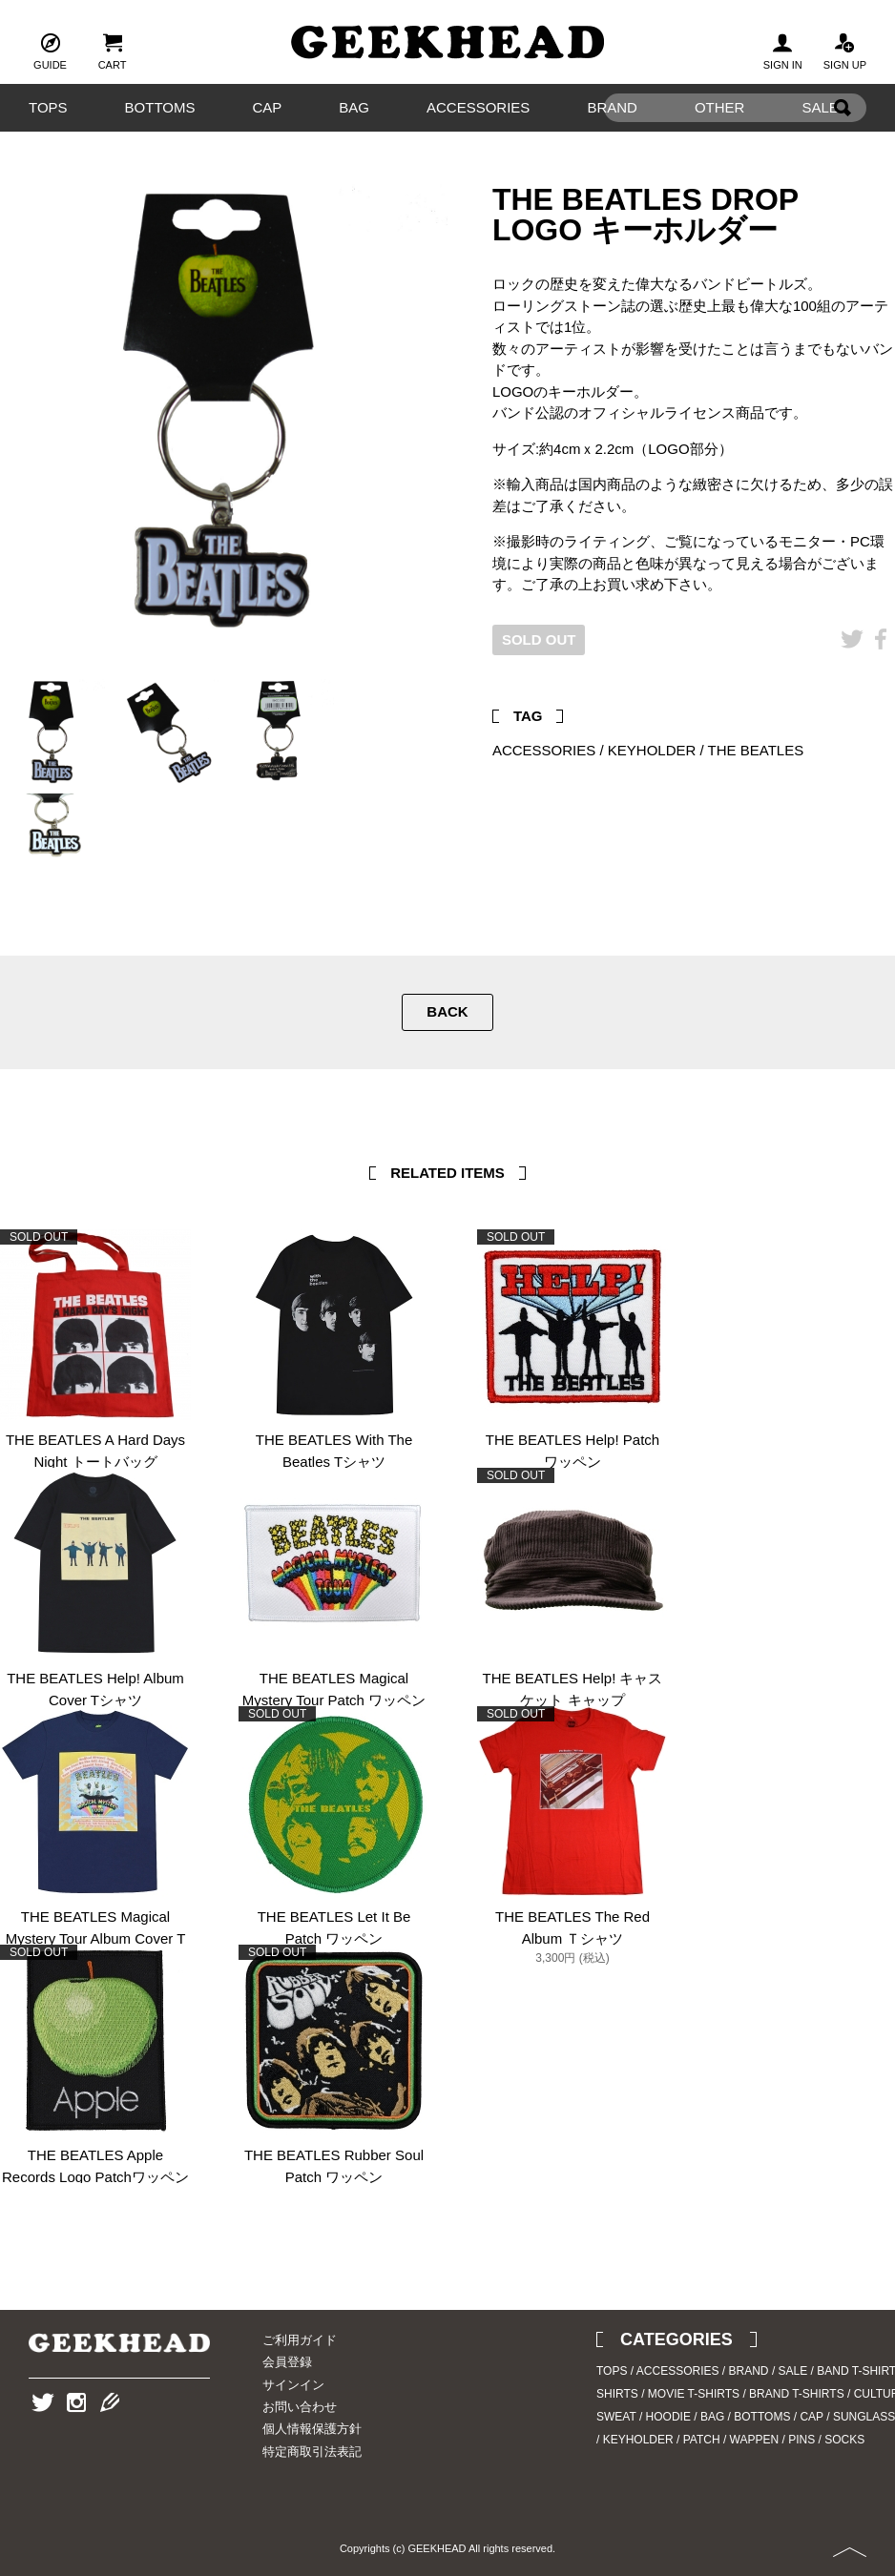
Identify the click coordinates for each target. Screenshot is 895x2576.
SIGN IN (782, 50)
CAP (266, 107)
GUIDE (50, 50)
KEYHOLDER (652, 750)
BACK (447, 1011)
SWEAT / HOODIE (643, 2416)
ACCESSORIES (478, 107)
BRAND (749, 2371)
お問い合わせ (299, 2407)
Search (842, 137)
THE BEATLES (756, 750)
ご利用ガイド (299, 2340)
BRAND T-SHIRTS (796, 2394)
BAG (354, 107)
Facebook (880, 668)
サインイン (293, 2385)
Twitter (852, 668)
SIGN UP (844, 50)
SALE (793, 2371)
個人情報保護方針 (312, 2428)
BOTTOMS (160, 107)
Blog (109, 2431)
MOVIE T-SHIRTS (693, 2394)
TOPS (48, 107)
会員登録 (287, 2362)
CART (112, 50)
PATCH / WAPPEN (731, 2439)
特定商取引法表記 (312, 2451)
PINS (801, 2439)
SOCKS (844, 2439)
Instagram (76, 2431)
